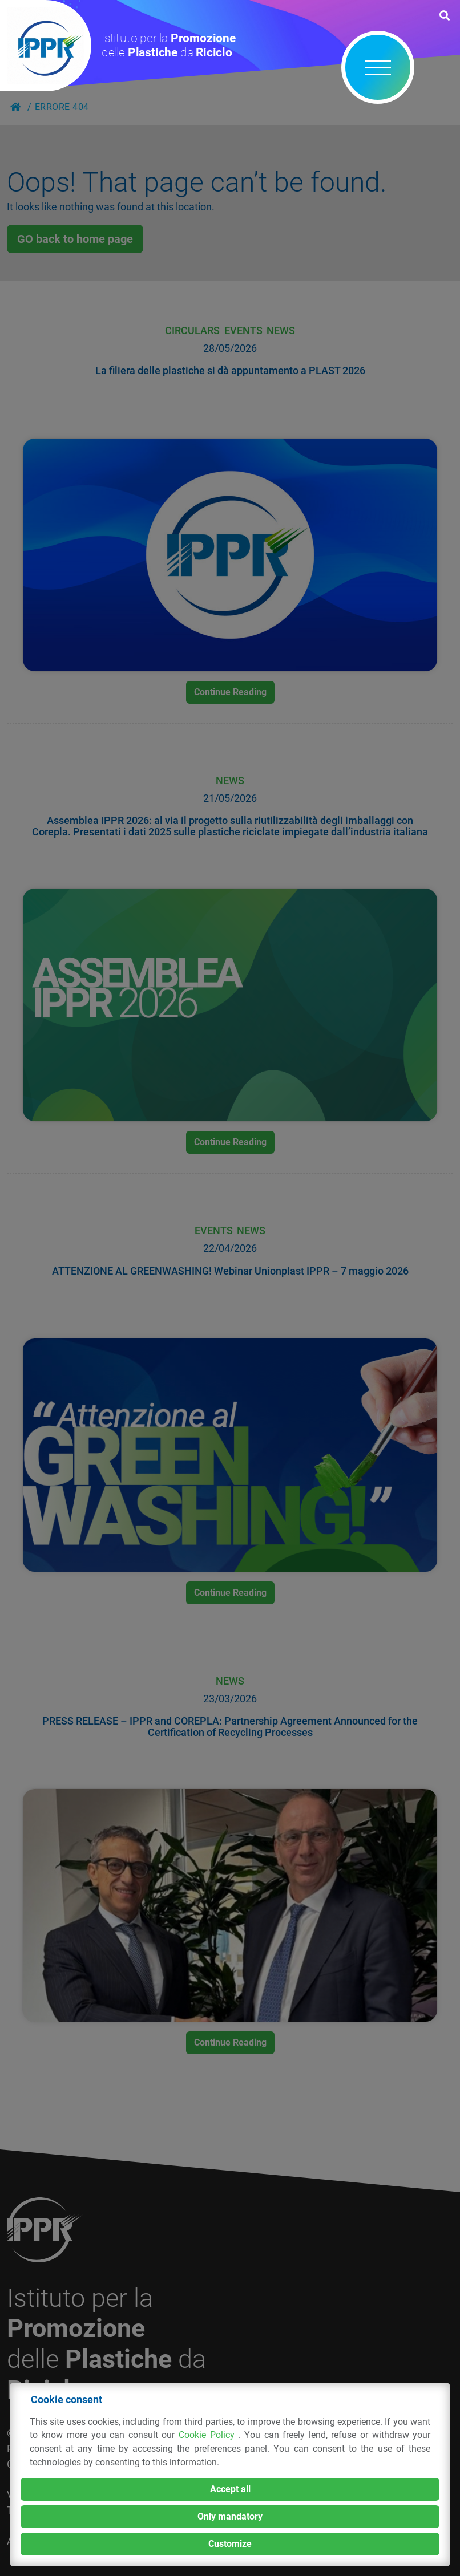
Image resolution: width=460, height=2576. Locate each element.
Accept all (230, 2489)
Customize (230, 2543)
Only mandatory (230, 2516)
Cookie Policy (208, 2434)
